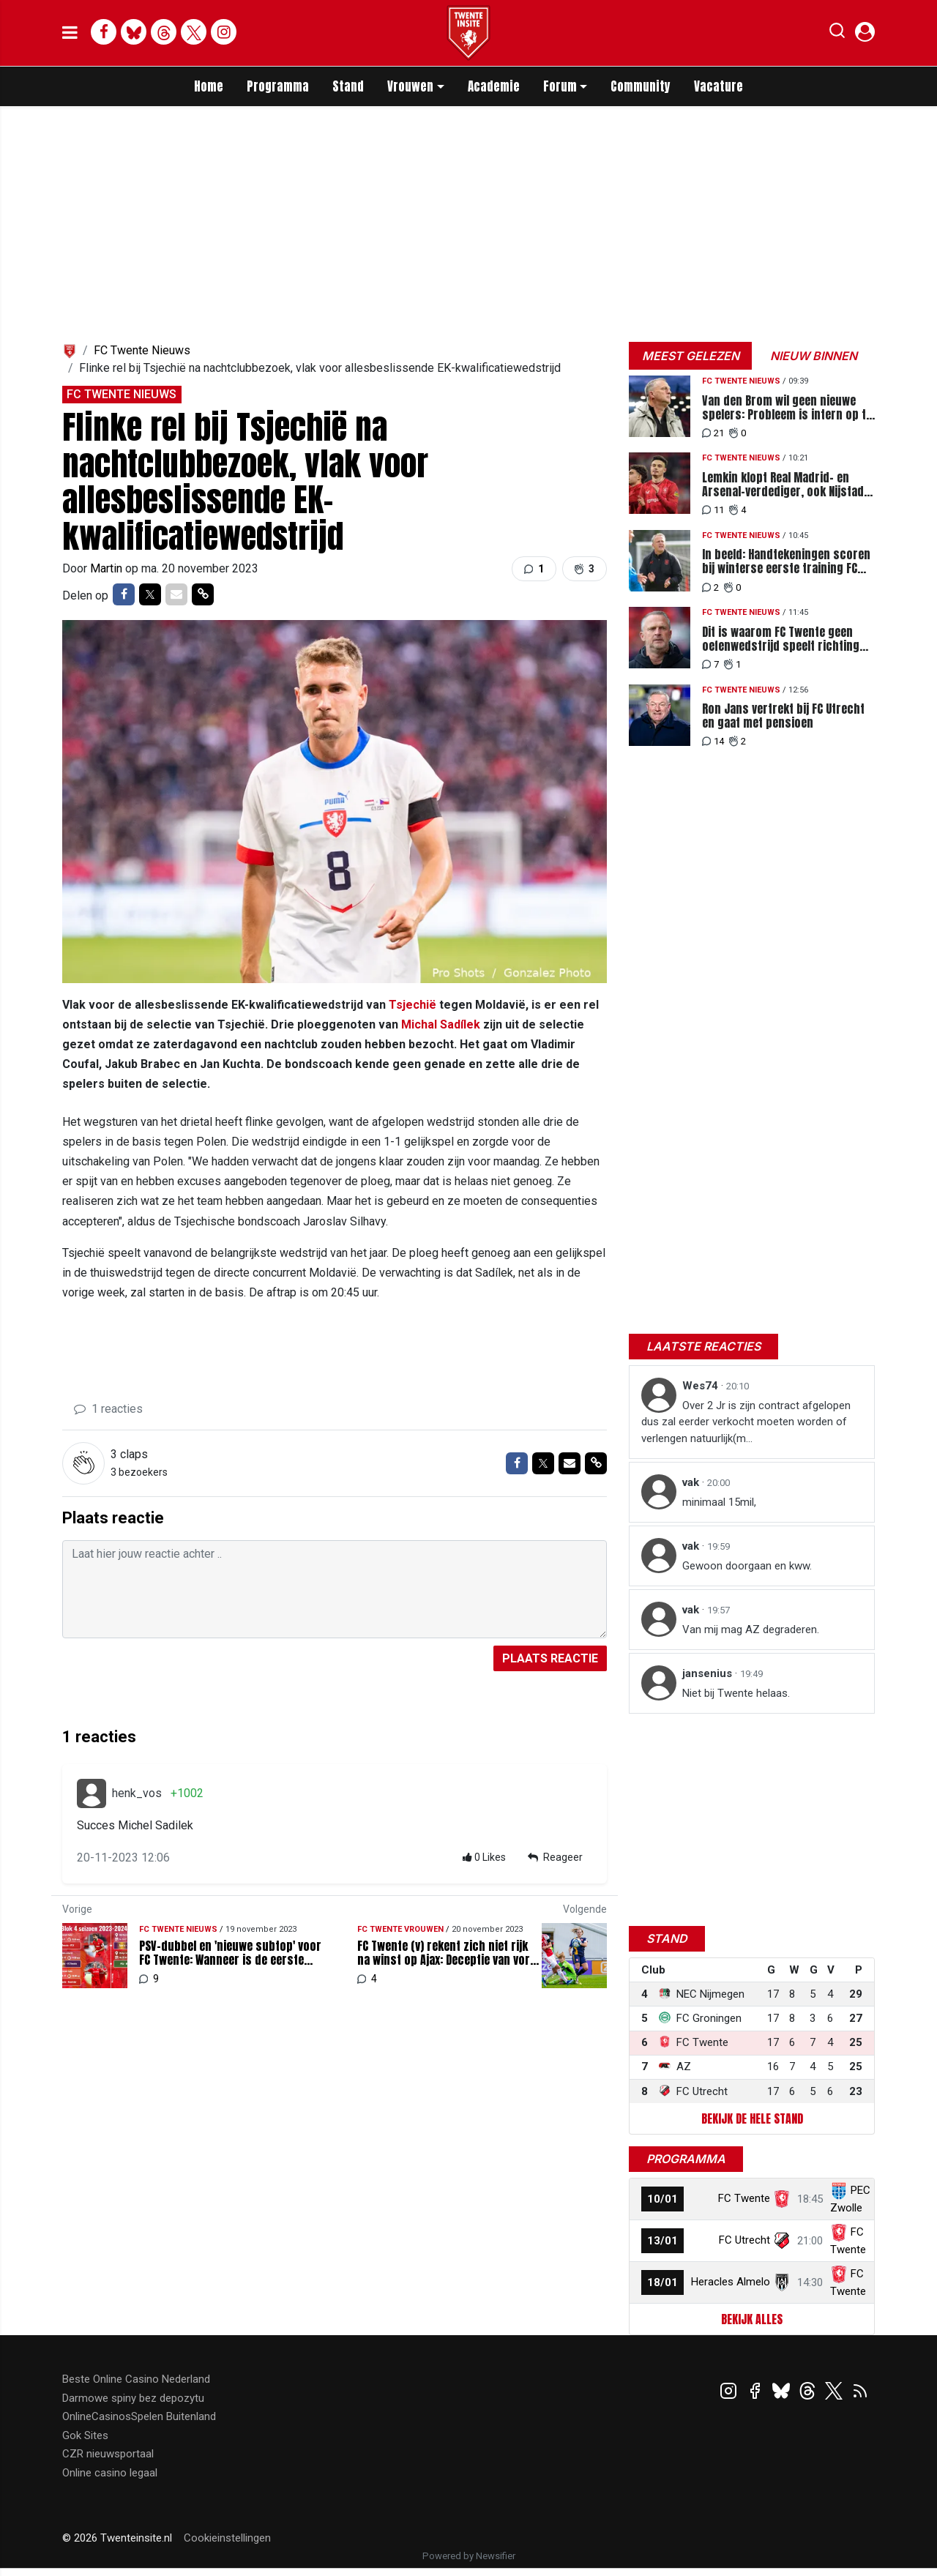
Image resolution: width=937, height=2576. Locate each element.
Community (641, 86)
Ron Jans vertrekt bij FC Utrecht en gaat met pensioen (783, 716)
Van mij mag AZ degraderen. (750, 1629)
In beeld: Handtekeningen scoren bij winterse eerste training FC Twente (786, 561)
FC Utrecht (744, 2240)
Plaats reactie (550, 1658)
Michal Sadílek (440, 1024)
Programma (278, 86)
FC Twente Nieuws (142, 350)
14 (713, 741)
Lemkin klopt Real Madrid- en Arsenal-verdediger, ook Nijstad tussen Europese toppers (783, 485)
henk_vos (137, 1793)
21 (713, 433)
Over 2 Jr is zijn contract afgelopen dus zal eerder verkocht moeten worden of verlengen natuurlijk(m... (746, 1422)
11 (713, 509)
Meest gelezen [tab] (690, 355)
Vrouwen (410, 86)
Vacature (718, 86)
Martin (107, 568)
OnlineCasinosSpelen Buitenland (139, 2416)
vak (692, 1482)
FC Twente (744, 2198)
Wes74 (701, 1385)
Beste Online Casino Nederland (136, 2379)
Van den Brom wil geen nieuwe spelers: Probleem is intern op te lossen (787, 408)
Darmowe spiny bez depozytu (133, 2398)
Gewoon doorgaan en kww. (747, 1565)
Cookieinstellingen (227, 2538)
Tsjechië (412, 1005)
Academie (494, 86)
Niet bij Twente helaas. (736, 1693)
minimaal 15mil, (719, 1502)
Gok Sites (85, 2435)
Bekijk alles (752, 2319)
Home (208, 86)
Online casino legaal (109, 2472)
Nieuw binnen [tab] (813, 355)
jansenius (708, 1673)
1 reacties (108, 1409)
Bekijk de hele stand (752, 2118)
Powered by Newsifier (468, 2555)
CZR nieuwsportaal (108, 2453)
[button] (837, 34)
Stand (348, 86)
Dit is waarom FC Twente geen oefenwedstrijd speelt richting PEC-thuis (780, 639)
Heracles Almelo (730, 2281)
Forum (560, 86)
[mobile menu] (70, 33)
